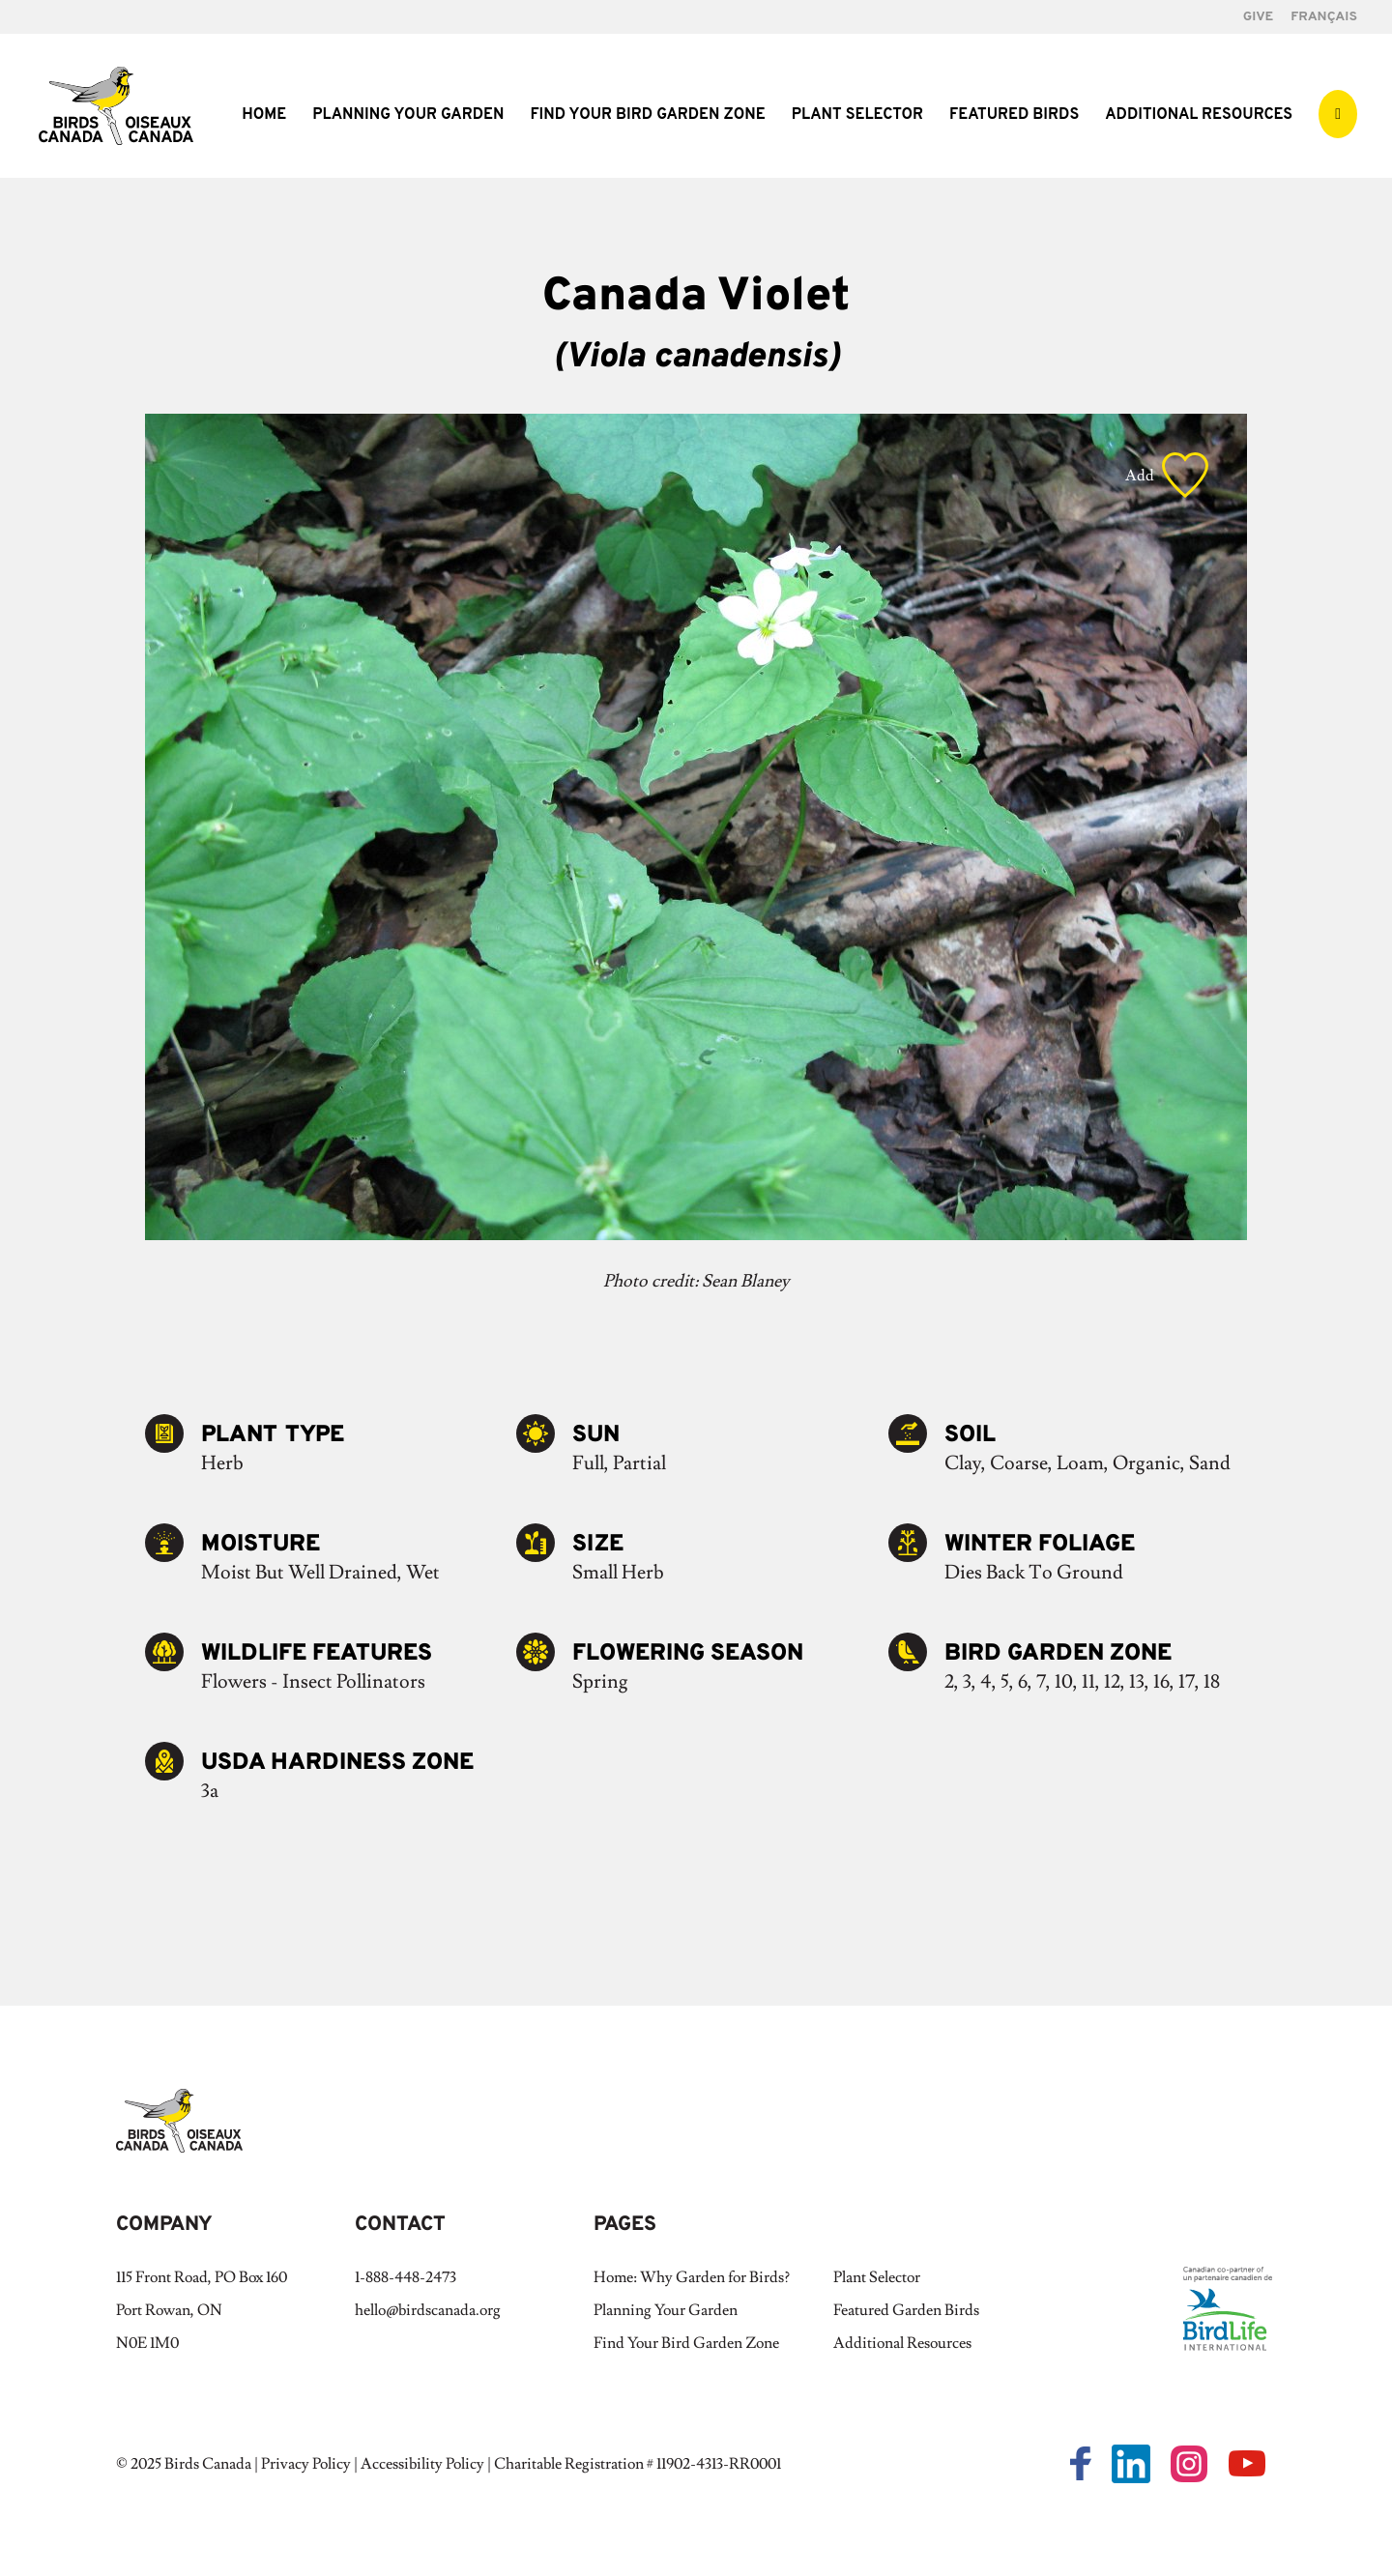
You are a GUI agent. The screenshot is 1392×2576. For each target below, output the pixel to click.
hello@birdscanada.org (428, 2310)
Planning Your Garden (408, 116)
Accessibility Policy (422, 2464)
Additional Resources (1198, 116)
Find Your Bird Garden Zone (647, 116)
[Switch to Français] (1323, 23)
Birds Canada (207, 2464)
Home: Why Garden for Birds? (692, 2277)
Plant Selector (857, 116)
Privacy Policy (306, 2464)
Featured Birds (1014, 116)
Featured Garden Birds (906, 2310)
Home (264, 116)
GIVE (1258, 18)
